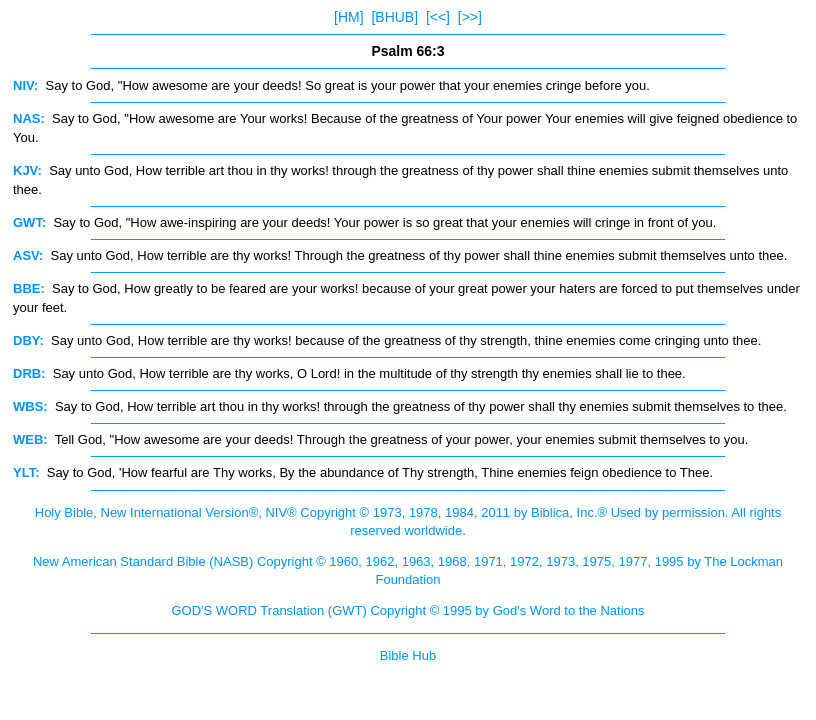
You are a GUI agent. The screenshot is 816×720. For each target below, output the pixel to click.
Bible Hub (408, 655)
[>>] (470, 17)
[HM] (349, 17)
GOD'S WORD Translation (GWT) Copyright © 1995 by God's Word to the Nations (407, 610)
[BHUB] (394, 17)
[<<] (438, 17)
